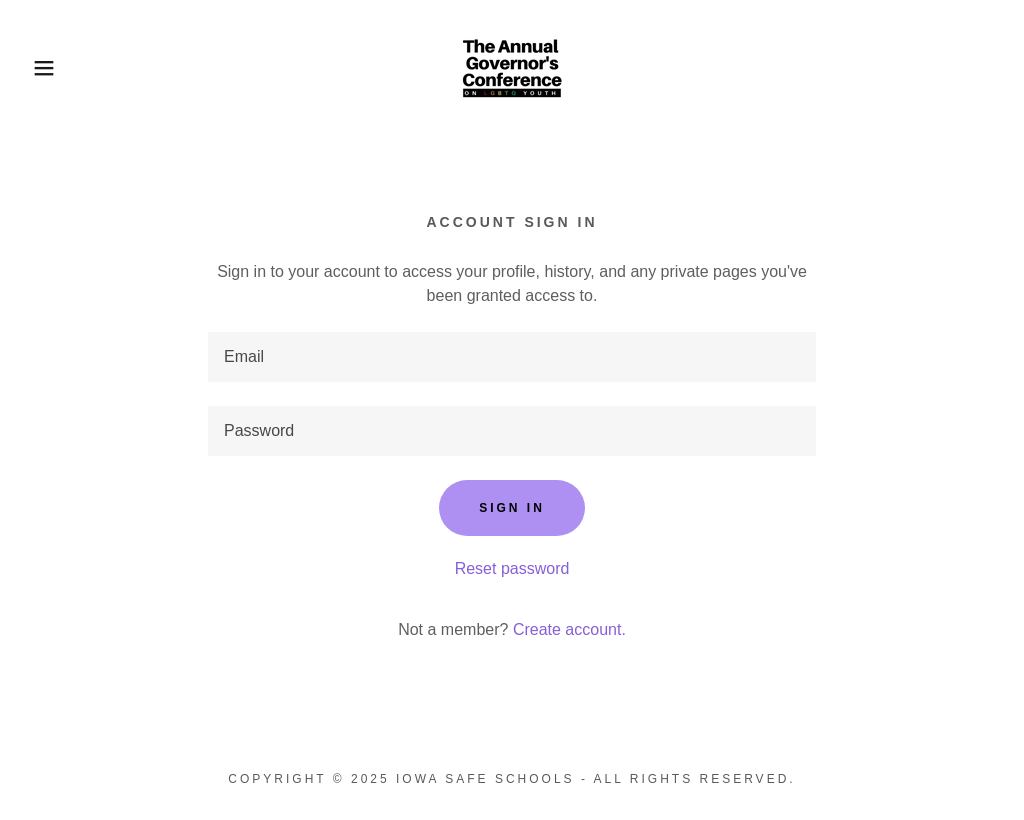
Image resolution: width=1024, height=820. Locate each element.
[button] (51, 68)
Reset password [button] (512, 568)
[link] (512, 66)
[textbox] (512, 357)
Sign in (512, 508)
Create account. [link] (569, 629)
